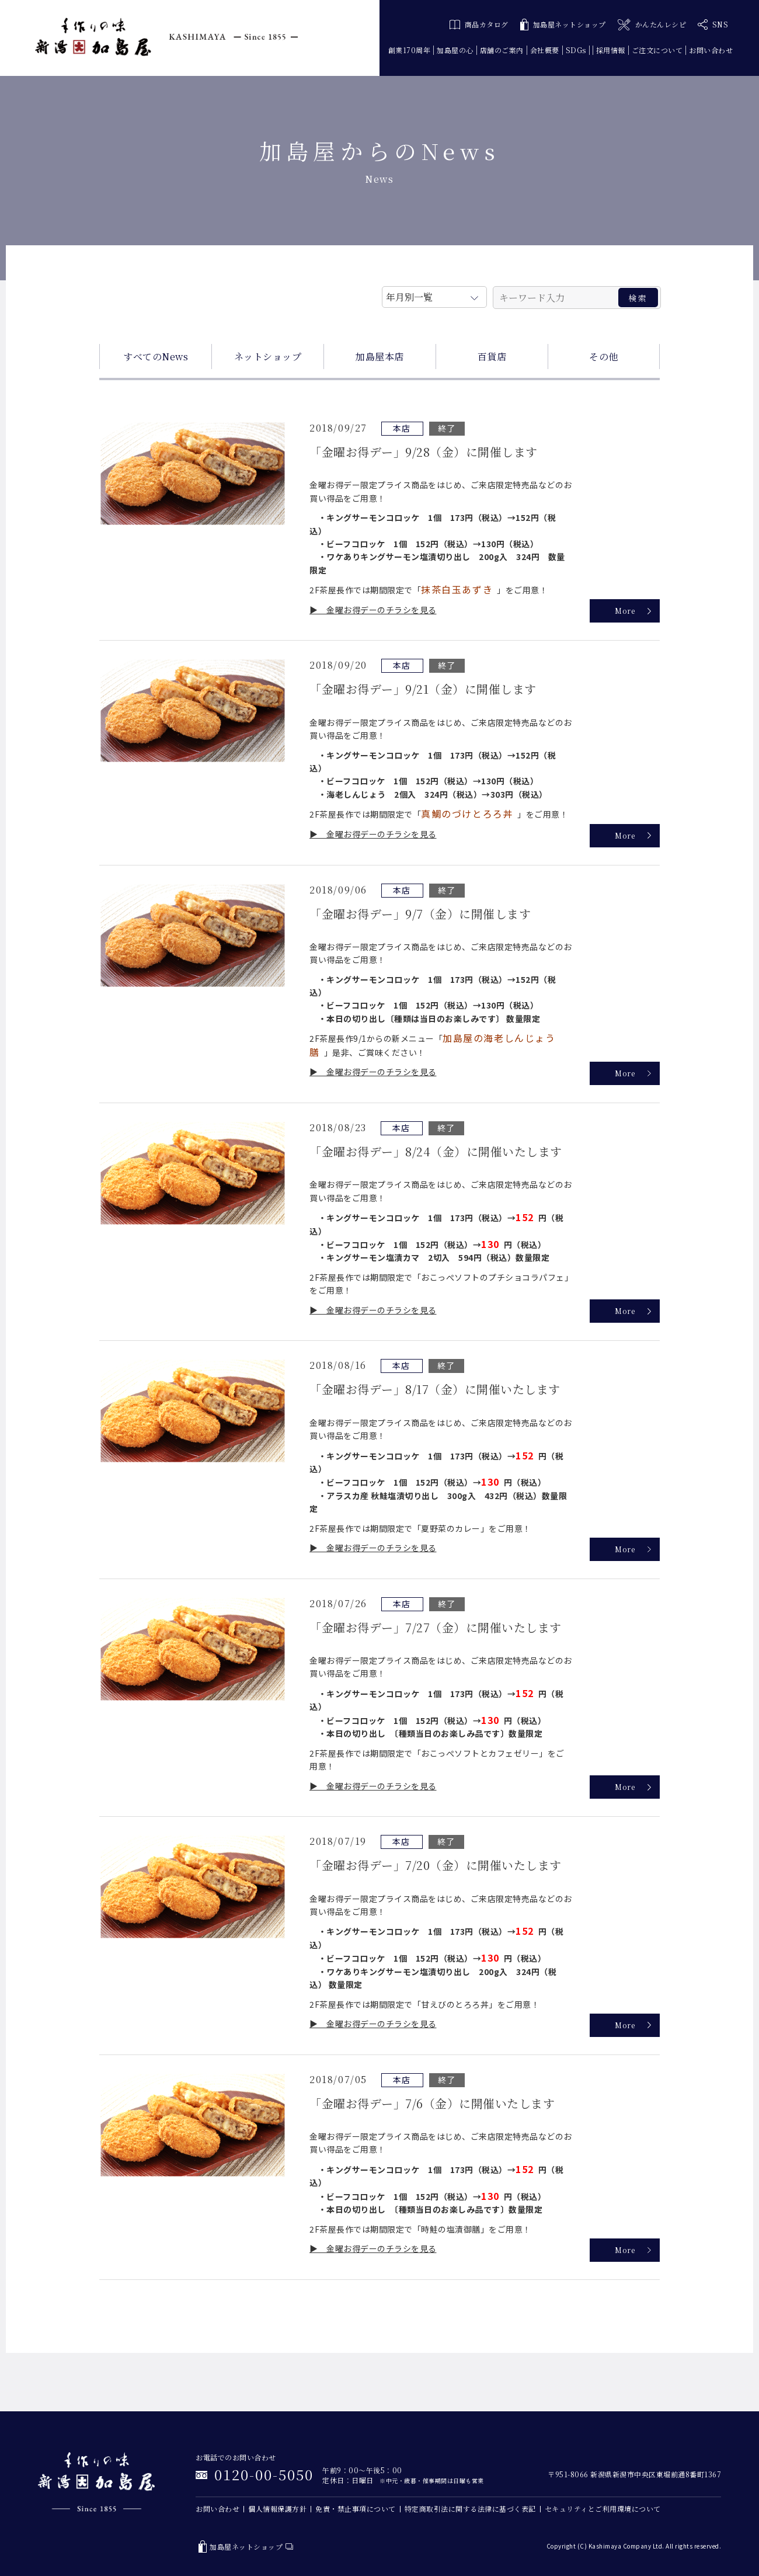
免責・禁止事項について (355, 2509)
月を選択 (434, 295)
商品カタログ (479, 24)
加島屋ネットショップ (563, 24)
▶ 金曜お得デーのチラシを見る (373, 610)
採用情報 (610, 50)
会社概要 (544, 50)
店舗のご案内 (502, 50)
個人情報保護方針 (277, 2509)
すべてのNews (155, 356)
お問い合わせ (711, 50)
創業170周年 (409, 50)
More (625, 611)
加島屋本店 (380, 356)
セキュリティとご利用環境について (603, 2509)
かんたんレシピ (652, 24)
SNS (713, 24)
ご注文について (657, 50)
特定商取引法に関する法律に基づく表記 (470, 2509)
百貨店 (492, 356)
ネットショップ (268, 356)
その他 (603, 356)
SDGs (576, 50)
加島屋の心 (455, 50)
